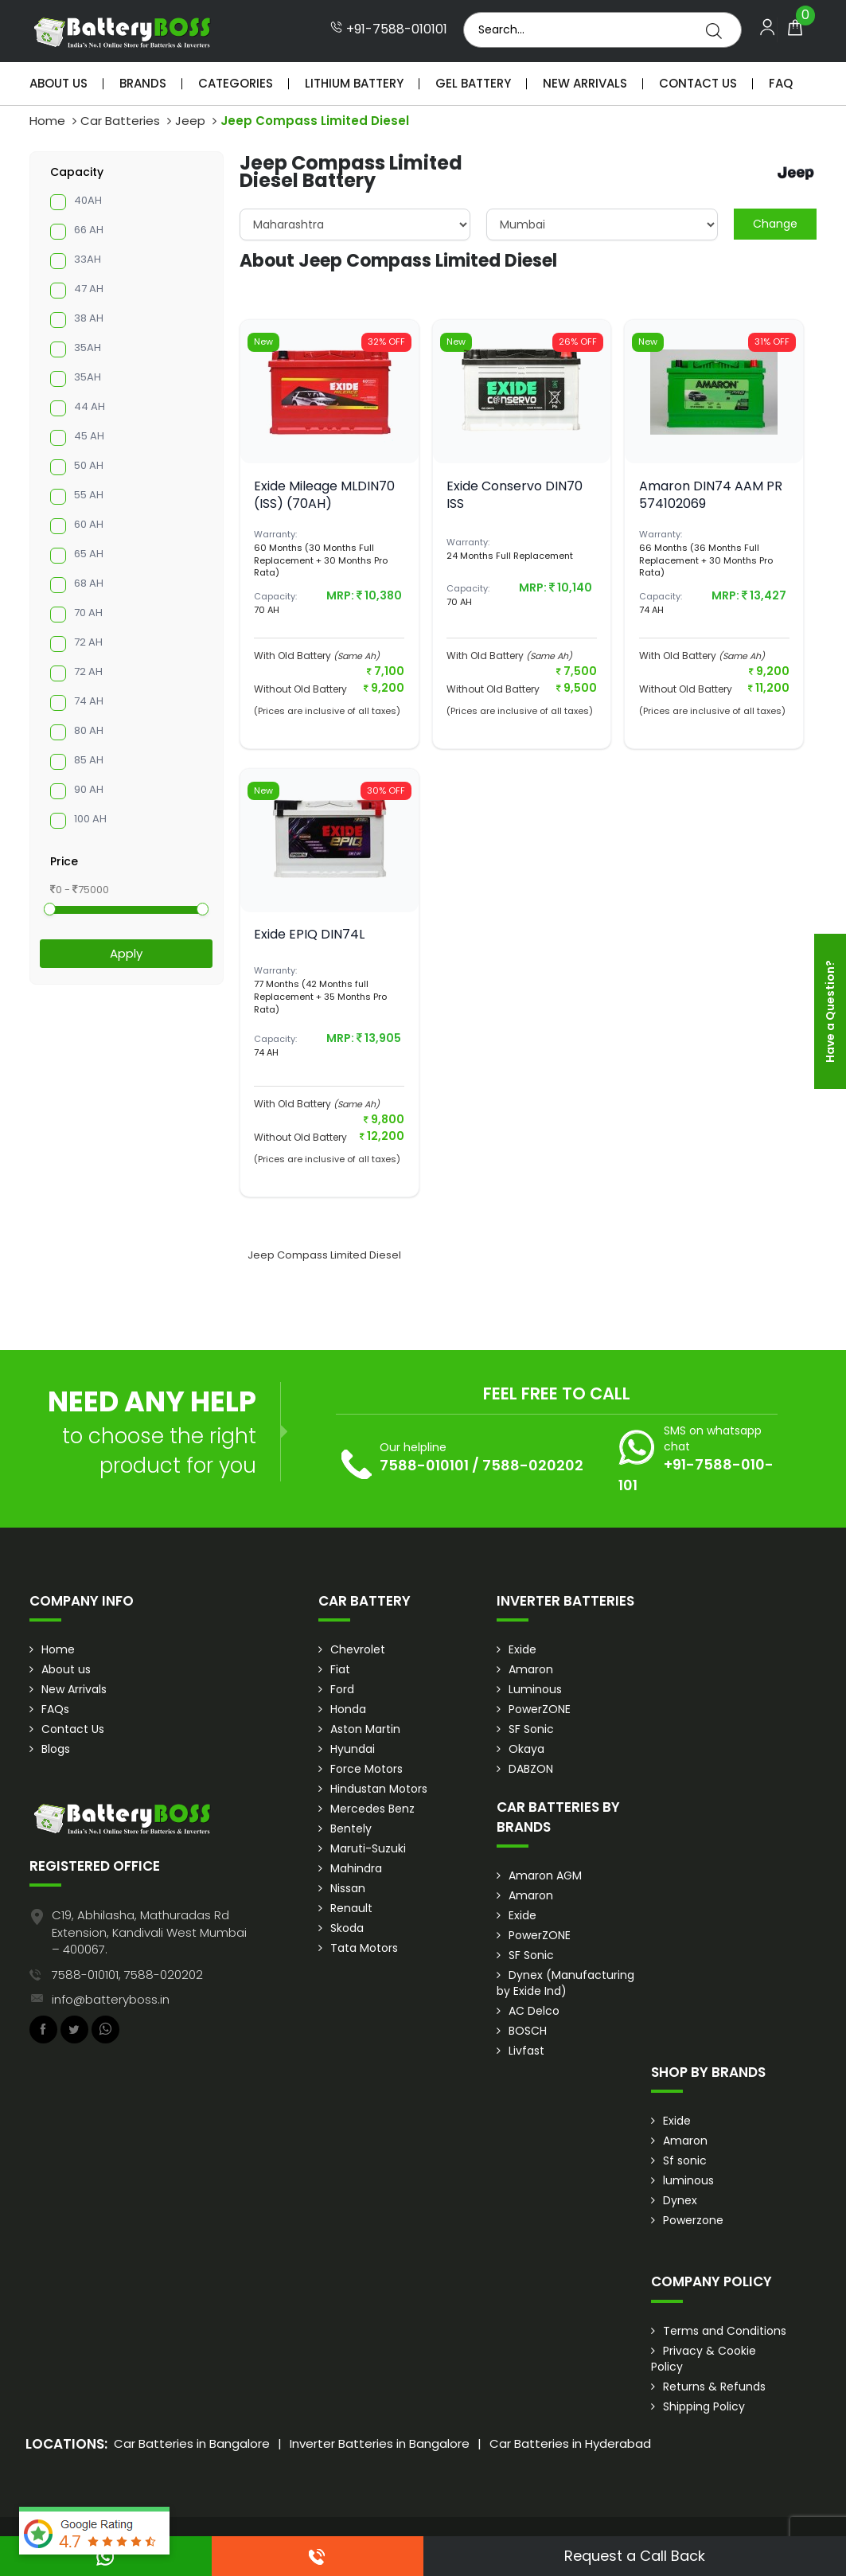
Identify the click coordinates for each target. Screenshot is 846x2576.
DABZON (531, 1769)
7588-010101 (424, 1465)
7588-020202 (532, 1465)
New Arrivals (585, 83)
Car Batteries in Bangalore (192, 2443)
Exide (522, 1649)
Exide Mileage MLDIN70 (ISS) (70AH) (324, 495)
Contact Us (698, 83)
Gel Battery (473, 83)
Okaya (526, 1749)
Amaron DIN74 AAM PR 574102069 (710, 495)
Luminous (535, 1689)
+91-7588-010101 (388, 29)
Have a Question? (830, 1011)
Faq (781, 83)
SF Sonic (531, 1729)
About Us (58, 83)
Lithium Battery (354, 83)
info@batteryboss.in (111, 1999)
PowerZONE (540, 1709)
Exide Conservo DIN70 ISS (514, 495)
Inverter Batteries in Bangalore (380, 2443)
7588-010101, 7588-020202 (127, 1974)
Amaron (531, 1669)
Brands (142, 83)
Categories (235, 83)
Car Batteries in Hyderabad (570, 2443)
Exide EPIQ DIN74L (309, 934)
